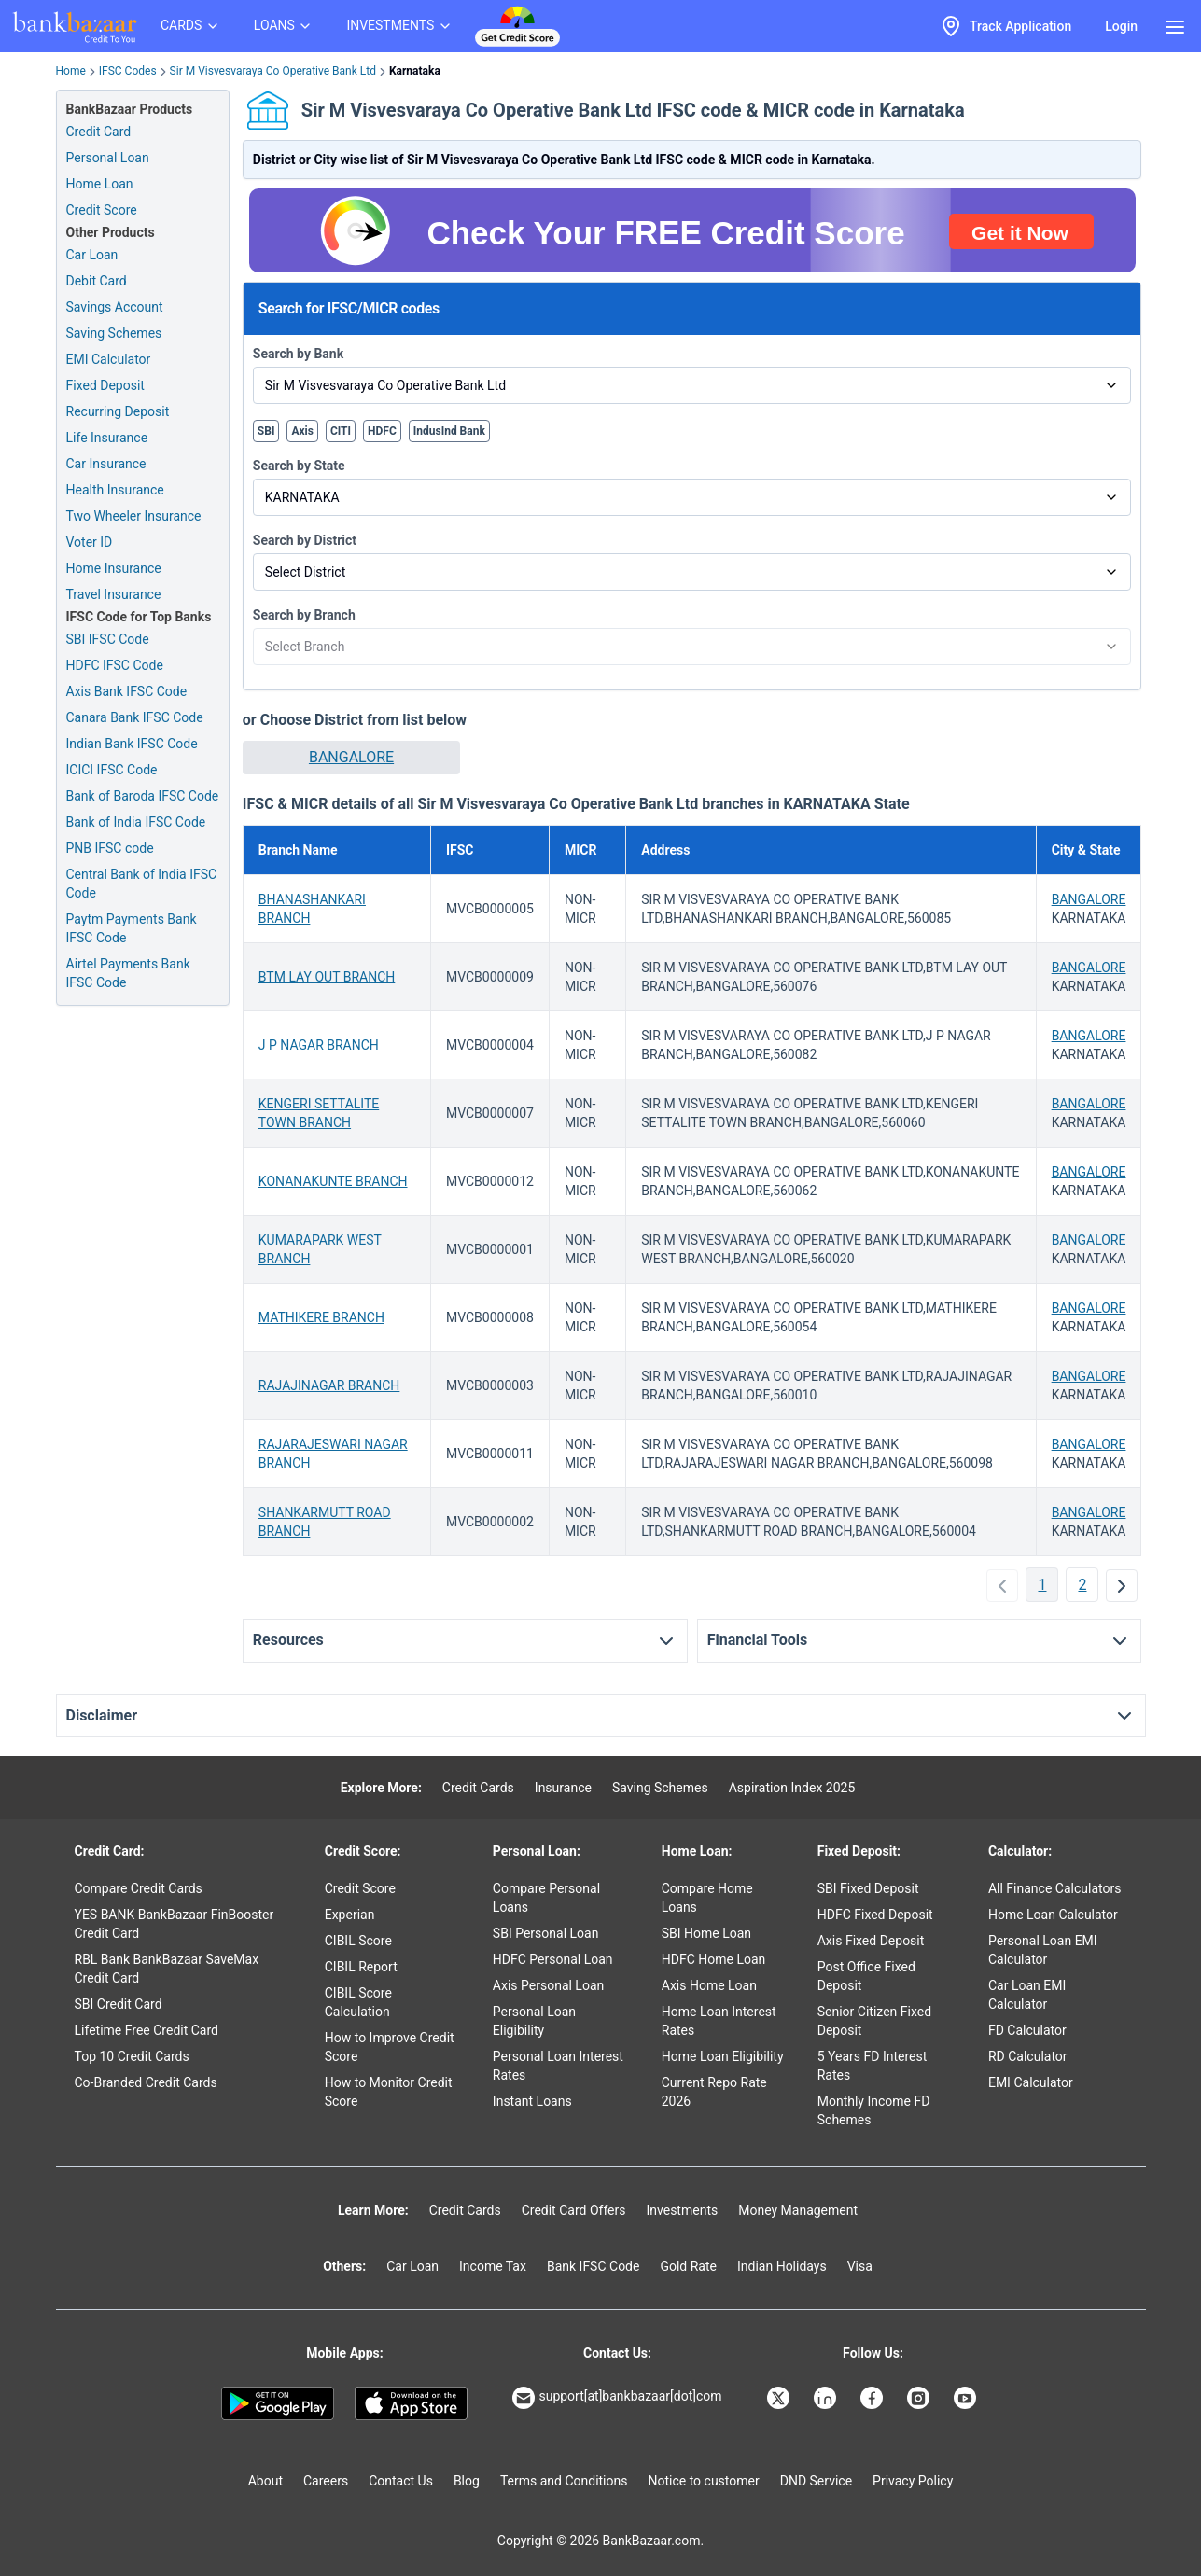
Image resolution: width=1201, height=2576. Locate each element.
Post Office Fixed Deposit (866, 1976)
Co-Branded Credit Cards (146, 2082)
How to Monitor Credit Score (389, 2092)
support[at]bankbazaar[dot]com (616, 2398)
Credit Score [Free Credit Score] (101, 209)
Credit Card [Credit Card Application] (99, 131)
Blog (467, 2480)
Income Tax (492, 2266)
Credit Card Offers (574, 2210)
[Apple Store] (411, 2403)
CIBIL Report (361, 1966)
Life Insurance (107, 437)
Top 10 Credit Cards (132, 2056)
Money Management (798, 2210)
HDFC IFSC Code (114, 665)
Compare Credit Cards (138, 1888)
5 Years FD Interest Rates (872, 2065)
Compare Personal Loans (546, 1898)
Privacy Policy (913, 2480)
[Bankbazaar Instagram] (920, 2398)
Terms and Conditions (564, 2480)
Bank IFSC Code (593, 2266)
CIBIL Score (358, 1940)
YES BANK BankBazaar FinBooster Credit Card (174, 1924)
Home (71, 70)
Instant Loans (532, 2101)
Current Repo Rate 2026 (714, 2092)
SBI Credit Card (118, 2004)
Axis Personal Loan (548, 1985)
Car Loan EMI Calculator (1027, 1995)
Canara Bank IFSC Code (134, 717)
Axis (302, 431)
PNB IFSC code (110, 848)
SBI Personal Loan (546, 1933)
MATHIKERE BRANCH (321, 1317)
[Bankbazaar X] (780, 2398)
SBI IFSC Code (107, 639)
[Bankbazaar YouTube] (967, 2398)
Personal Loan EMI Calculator (1042, 1950)
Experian (350, 1914)
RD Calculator (1028, 2056)
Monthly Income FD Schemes (873, 2110)
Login (1121, 26)
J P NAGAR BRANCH (318, 1044)
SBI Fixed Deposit (868, 1888)
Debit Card (96, 280)
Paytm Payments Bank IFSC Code (131, 928)
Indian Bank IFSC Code (132, 743)
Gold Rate (688, 2266)
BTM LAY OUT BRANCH (326, 976)
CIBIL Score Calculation (358, 2002)
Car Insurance (106, 463)
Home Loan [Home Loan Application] (99, 183)
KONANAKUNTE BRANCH (333, 1181)
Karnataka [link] (414, 70)
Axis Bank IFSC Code (127, 691)
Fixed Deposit (105, 385)
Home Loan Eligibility (723, 2056)
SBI (266, 431)
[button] (351, 757)
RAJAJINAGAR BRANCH (329, 1385)
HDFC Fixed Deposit (875, 1914)
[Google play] (277, 2403)
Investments (682, 2210)
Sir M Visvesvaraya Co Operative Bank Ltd (273, 70)
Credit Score (360, 1888)
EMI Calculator (108, 359)
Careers (325, 2480)
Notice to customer (703, 2480)
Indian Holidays (782, 2266)
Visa (860, 2266)
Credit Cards (478, 1787)
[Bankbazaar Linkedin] (827, 2398)
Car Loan (92, 254)
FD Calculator (1027, 2030)
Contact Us (401, 2480)
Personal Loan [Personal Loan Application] (107, 157)
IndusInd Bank (449, 431)
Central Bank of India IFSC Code (141, 883)
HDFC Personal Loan (553, 1959)
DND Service (816, 2480)
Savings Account (114, 306)
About (265, 2480)
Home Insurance (113, 568)
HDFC (382, 431)
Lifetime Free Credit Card (146, 2030)
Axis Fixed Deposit (871, 1940)
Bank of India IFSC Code (136, 822)
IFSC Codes (128, 70)
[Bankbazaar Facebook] (873, 2398)
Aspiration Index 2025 (792, 1787)
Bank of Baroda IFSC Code (142, 795)
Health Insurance (115, 489)
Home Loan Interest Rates (719, 2021)
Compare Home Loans (707, 1898)
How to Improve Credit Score (389, 2047)
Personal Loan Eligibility (534, 2021)
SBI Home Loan (706, 1933)
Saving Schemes (114, 333)
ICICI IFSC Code (112, 769)
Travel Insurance (113, 594)
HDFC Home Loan (714, 1959)
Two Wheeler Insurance (134, 515)
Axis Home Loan (709, 1985)
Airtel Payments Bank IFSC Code (128, 973)
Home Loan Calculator (1053, 1914)
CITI (340, 431)
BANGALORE (351, 757)
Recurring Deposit (118, 411)
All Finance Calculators (1054, 1888)
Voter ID (89, 542)
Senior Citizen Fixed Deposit (874, 2021)
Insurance (563, 1787)
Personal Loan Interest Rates (558, 2065)
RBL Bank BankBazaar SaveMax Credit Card (167, 1968)
